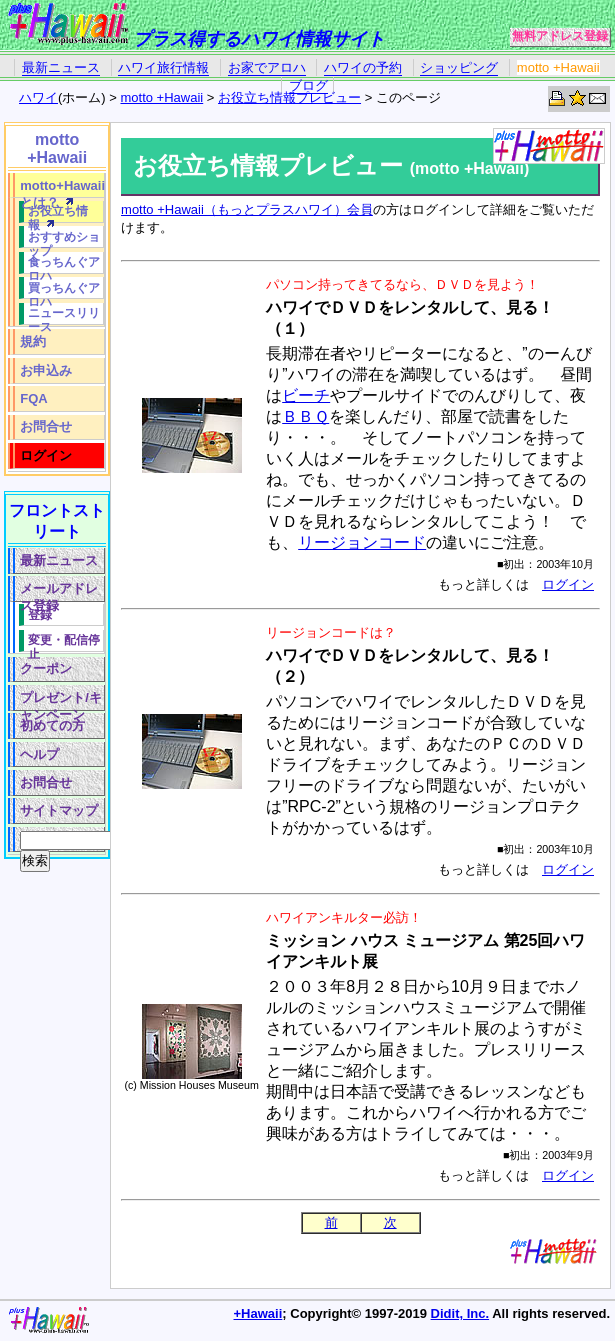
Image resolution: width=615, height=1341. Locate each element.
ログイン (568, 584)
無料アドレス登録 (560, 36)
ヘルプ (39, 754)
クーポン (46, 668)
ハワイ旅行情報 (163, 67)
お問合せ (46, 426)
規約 (33, 341)
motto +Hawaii (558, 67)
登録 (40, 614)
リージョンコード (362, 542)
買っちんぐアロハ (64, 290)
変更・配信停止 (64, 642)
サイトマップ (59, 810)
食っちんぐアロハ (64, 264)
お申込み (46, 370)
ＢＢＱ (305, 416)
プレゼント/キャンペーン (61, 700)
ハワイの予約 (363, 67)
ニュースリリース (64, 315)
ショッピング (459, 67)
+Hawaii (258, 1313)
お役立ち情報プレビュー (289, 97)
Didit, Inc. (460, 1313)
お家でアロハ (267, 67)
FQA (33, 398)
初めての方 (52, 725)
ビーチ (306, 395)
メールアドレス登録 (59, 591)
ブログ (308, 85)
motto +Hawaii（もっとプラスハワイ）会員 (247, 209)
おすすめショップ (64, 239)
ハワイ (38, 97)
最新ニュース (61, 67)
